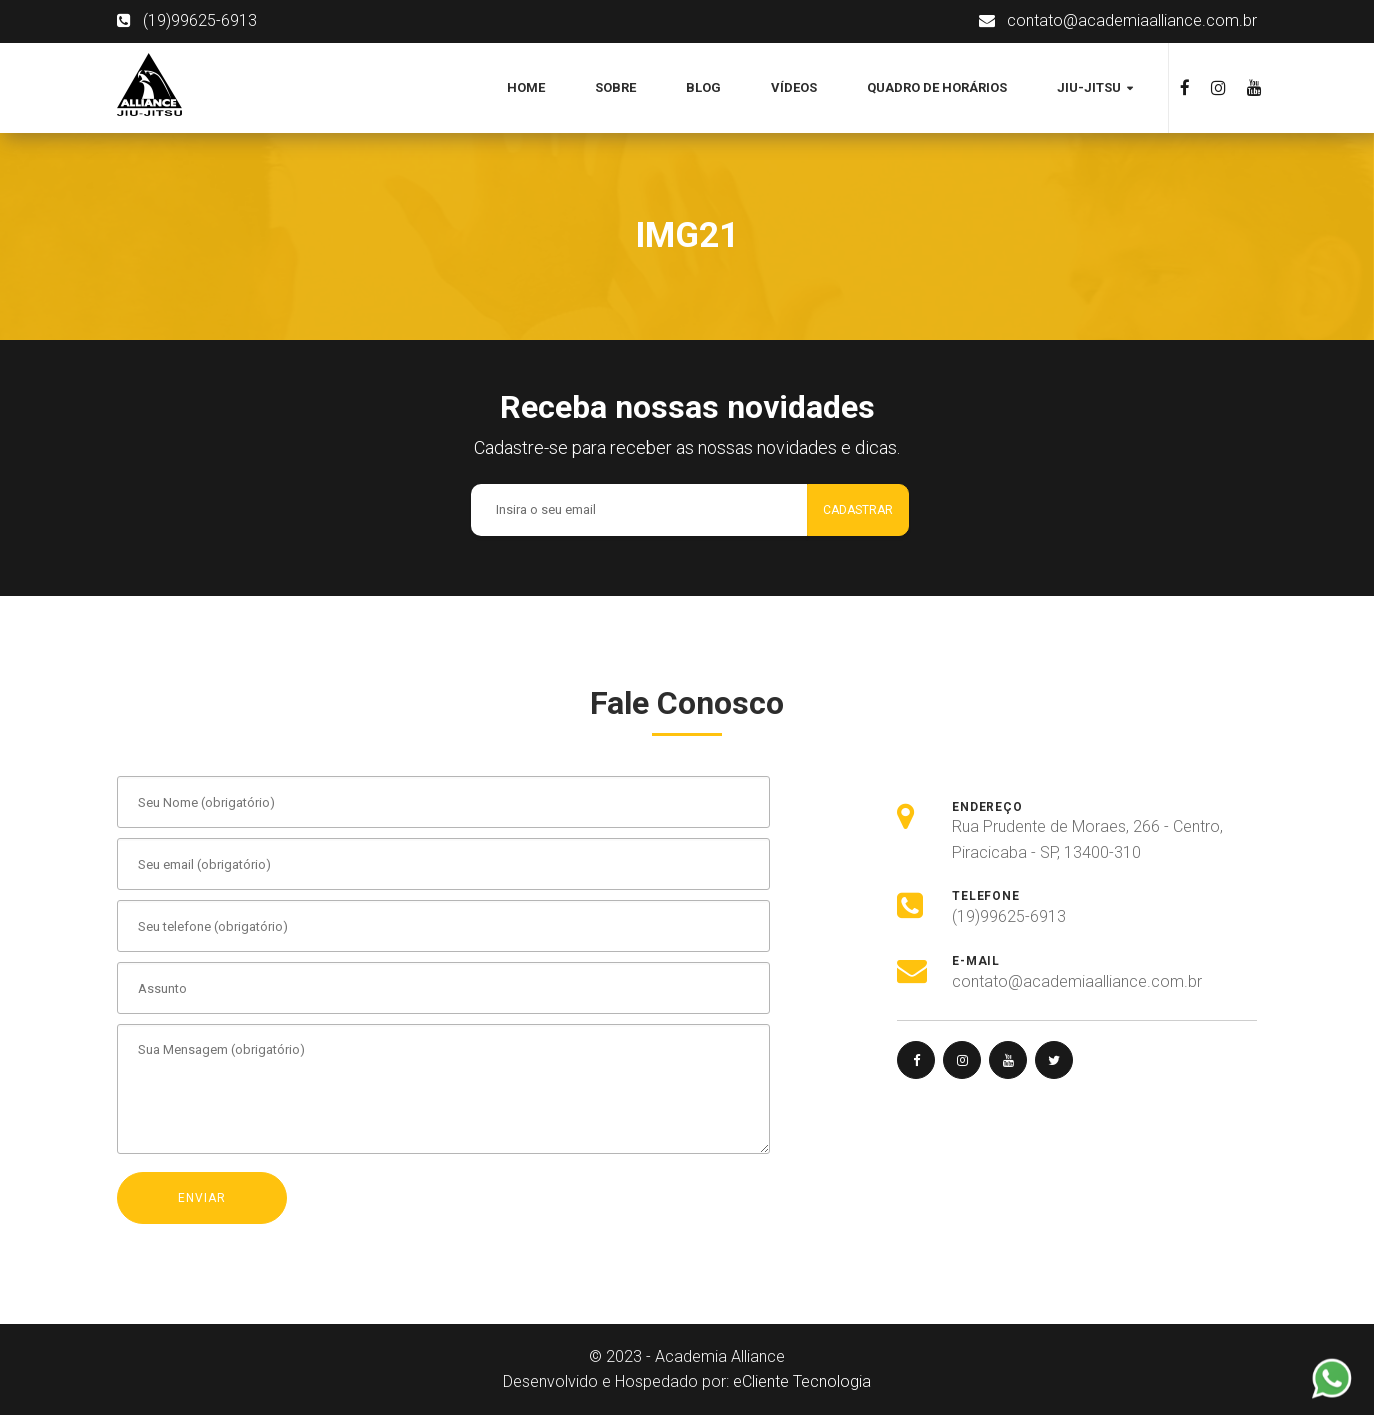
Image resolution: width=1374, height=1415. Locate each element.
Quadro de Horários (937, 87)
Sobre (615, 87)
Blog (703, 87)
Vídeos (794, 87)
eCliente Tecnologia (802, 1381)
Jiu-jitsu (1090, 87)
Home (526, 87)
